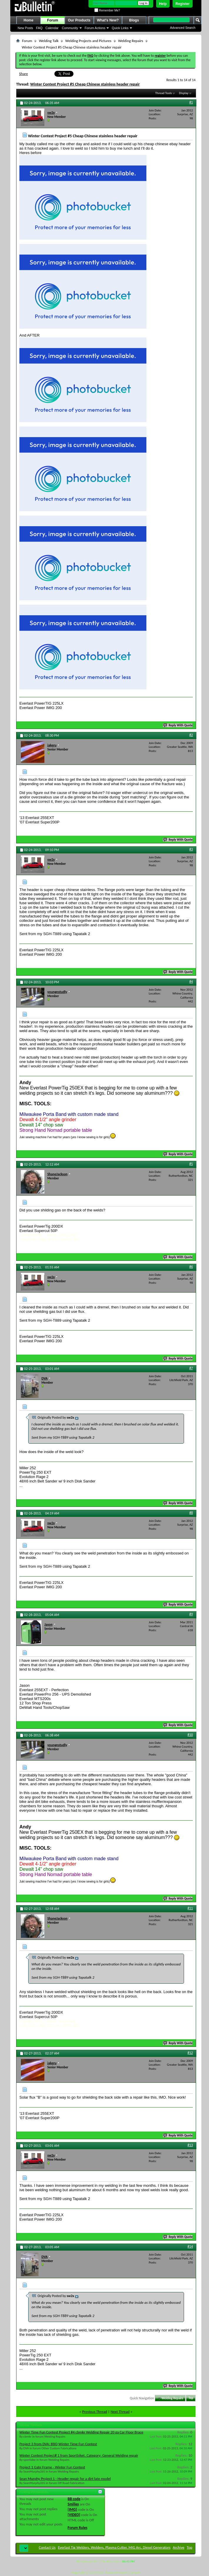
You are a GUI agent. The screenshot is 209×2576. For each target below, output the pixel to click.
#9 (191, 1614)
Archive (178, 2547)
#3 (191, 849)
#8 (191, 1513)
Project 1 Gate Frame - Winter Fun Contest (52, 2467)
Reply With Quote (178, 725)
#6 (191, 1267)
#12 (190, 2053)
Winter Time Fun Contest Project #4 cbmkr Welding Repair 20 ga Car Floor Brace (81, 2432)
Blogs (134, 20)
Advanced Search (182, 27)
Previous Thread (94, 2411)
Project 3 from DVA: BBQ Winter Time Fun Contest (58, 2444)
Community (70, 28)
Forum (52, 20)
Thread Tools (163, 93)
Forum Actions (95, 28)
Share (23, 73)
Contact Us (47, 2547)
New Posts (25, 28)
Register (182, 4)
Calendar (52, 28)
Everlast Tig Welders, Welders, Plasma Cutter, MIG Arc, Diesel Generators (114, 2547)
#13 (190, 2145)
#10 (190, 1735)
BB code (74, 2499)
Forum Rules (77, 2527)
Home (28, 20)
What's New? (108, 20)
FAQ (39, 28)
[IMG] (72, 2509)
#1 (191, 102)
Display (183, 93)
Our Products (79, 20)
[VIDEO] (74, 2515)
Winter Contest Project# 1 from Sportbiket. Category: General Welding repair (78, 2455)
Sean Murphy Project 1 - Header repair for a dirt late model (65, 2478)
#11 (190, 1908)
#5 (191, 1164)
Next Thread (120, 2411)
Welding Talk (48, 41)
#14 (190, 2246)
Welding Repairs (130, 41)
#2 (191, 735)
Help (163, 4)
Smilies (73, 2504)
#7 (191, 1368)
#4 (191, 981)
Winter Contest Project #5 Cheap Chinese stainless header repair (85, 84)
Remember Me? (107, 10)
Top (190, 2398)
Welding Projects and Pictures (88, 41)
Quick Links (120, 28)
